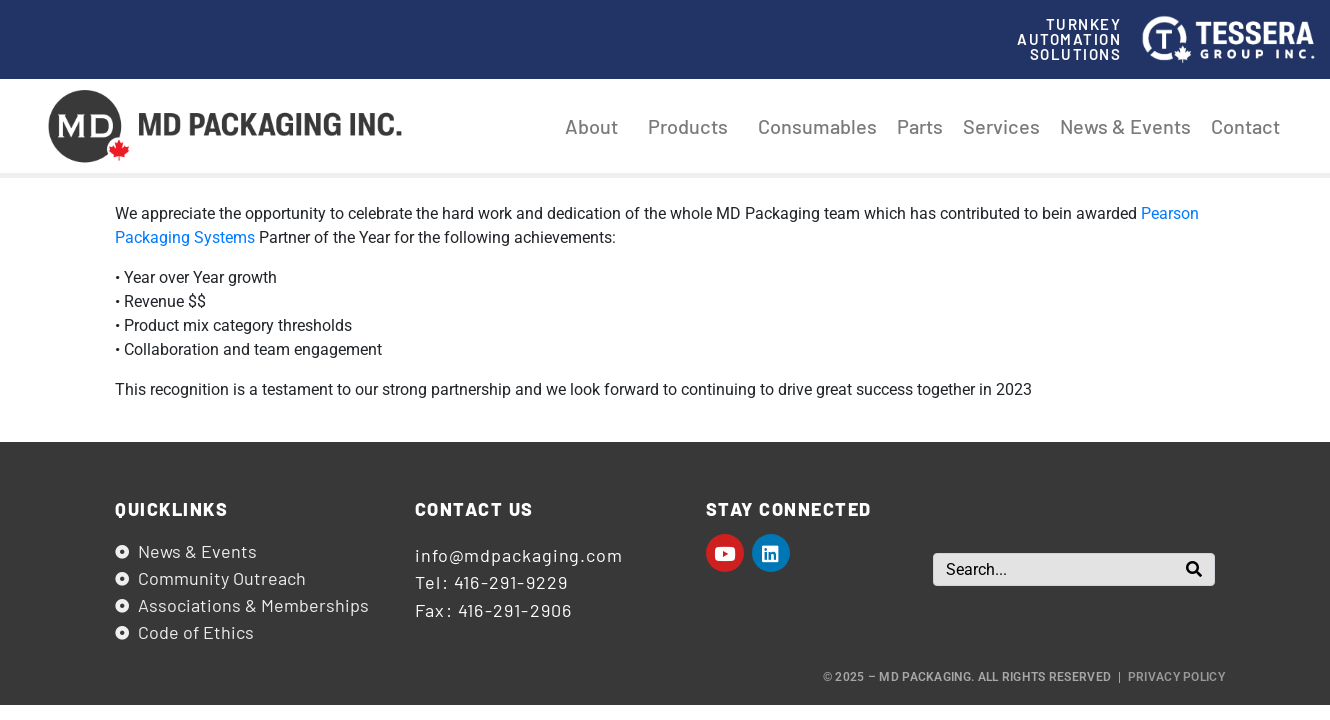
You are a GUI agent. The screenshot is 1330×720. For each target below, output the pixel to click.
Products (693, 126)
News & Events (1125, 126)
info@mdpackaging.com (519, 555)
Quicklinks (171, 509)
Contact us (474, 509)
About (596, 126)
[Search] (1194, 569)
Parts (920, 126)
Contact (1245, 126)
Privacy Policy (1176, 677)
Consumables (817, 126)
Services (1001, 126)
